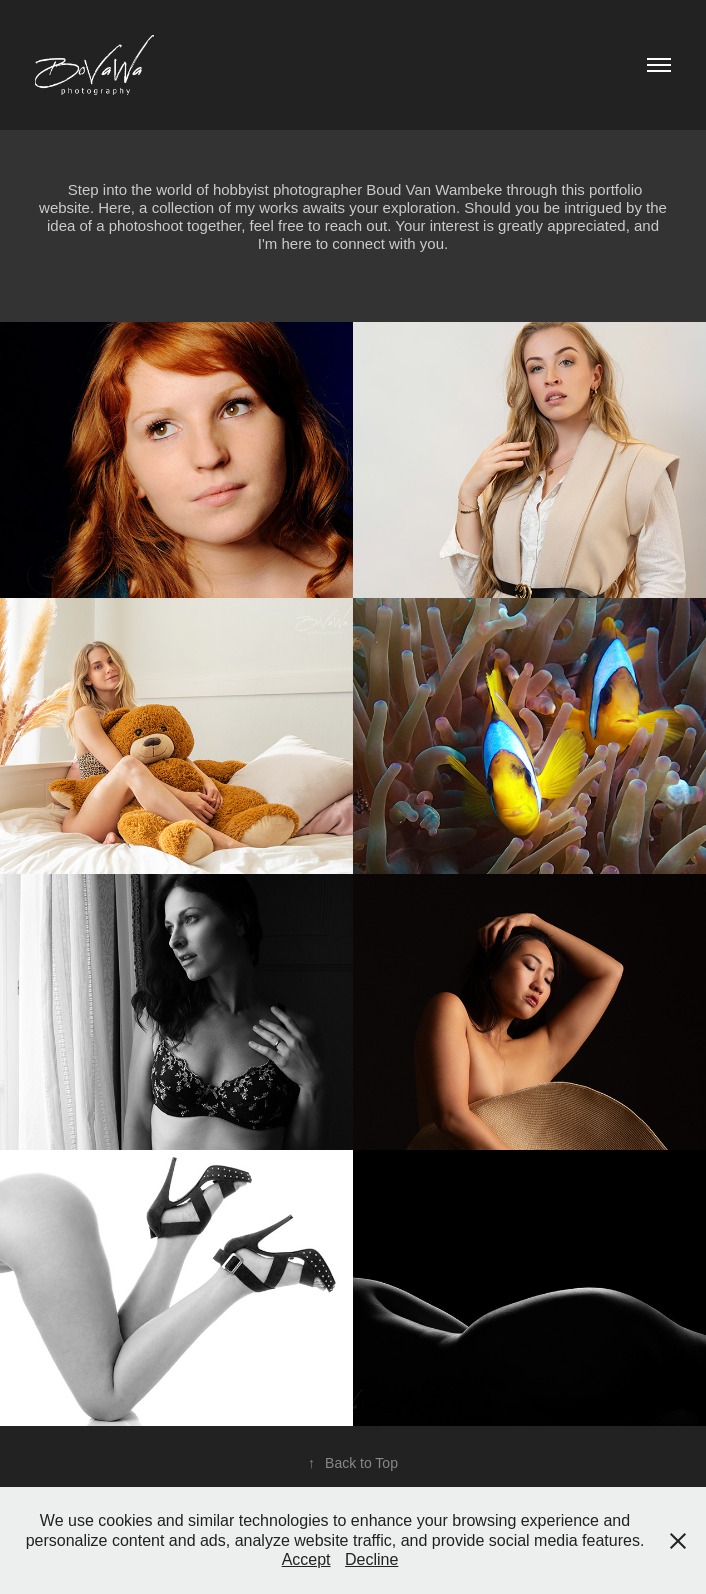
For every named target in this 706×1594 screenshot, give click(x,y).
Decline (371, 1559)
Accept (306, 1559)
